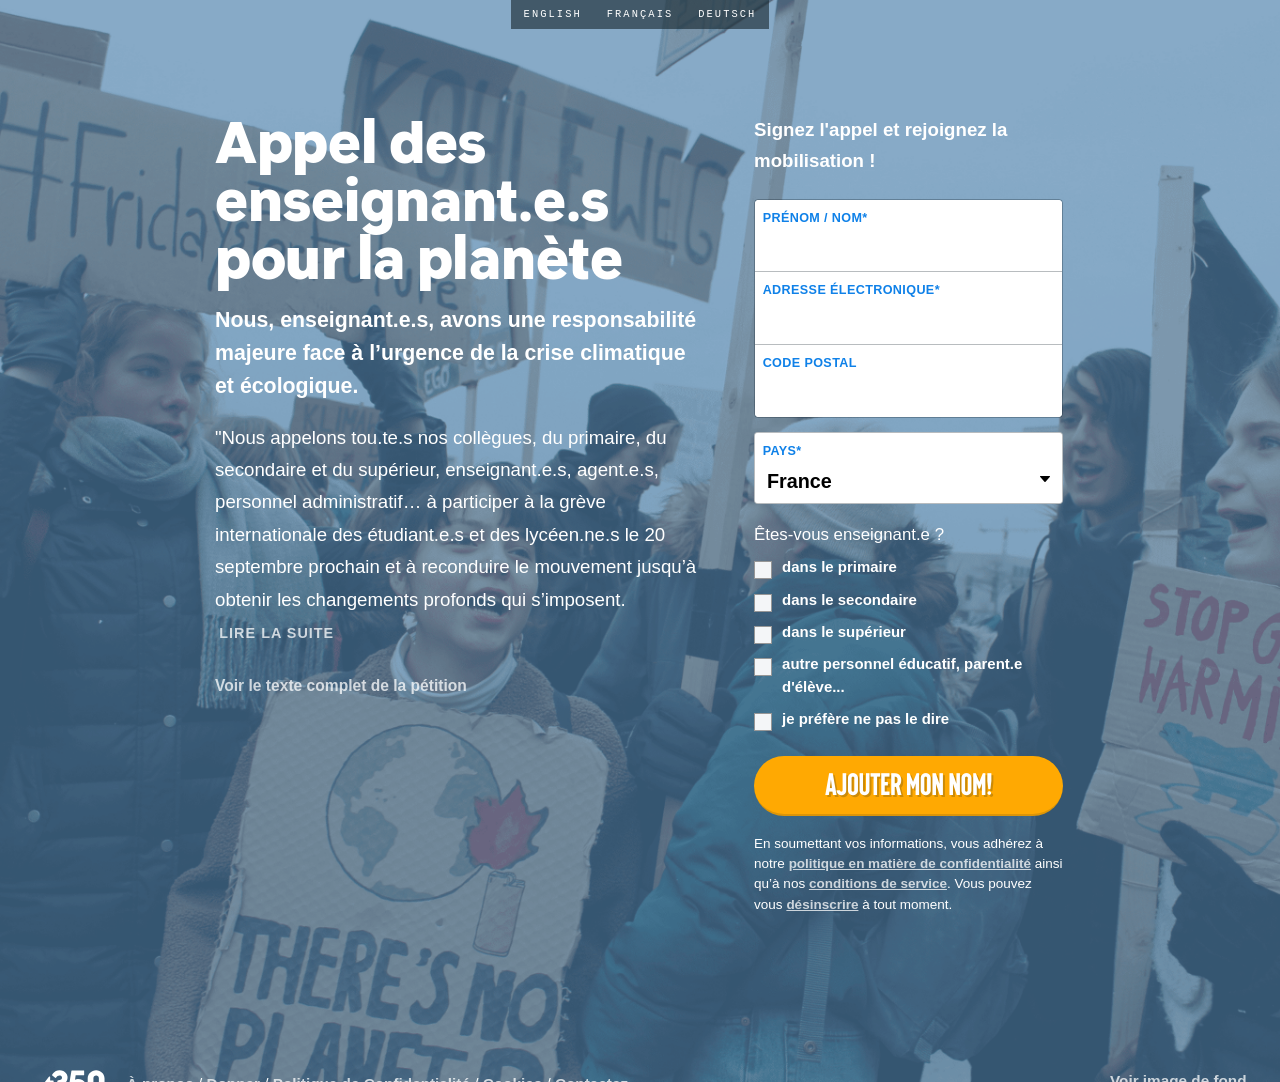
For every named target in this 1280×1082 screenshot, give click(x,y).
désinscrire (822, 904)
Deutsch (727, 14)
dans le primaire (825, 568)
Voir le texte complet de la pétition (341, 685)
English (553, 14)
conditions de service (878, 883)
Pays (782, 451)
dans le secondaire (835, 601)
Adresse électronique (851, 290)
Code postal (810, 363)
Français (640, 14)
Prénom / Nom (815, 218)
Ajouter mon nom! (908, 784)
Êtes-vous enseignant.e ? (849, 534)
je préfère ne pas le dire (851, 720)
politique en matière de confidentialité (910, 863)
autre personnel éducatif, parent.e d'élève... (888, 674)
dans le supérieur (830, 633)
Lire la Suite (276, 633)
